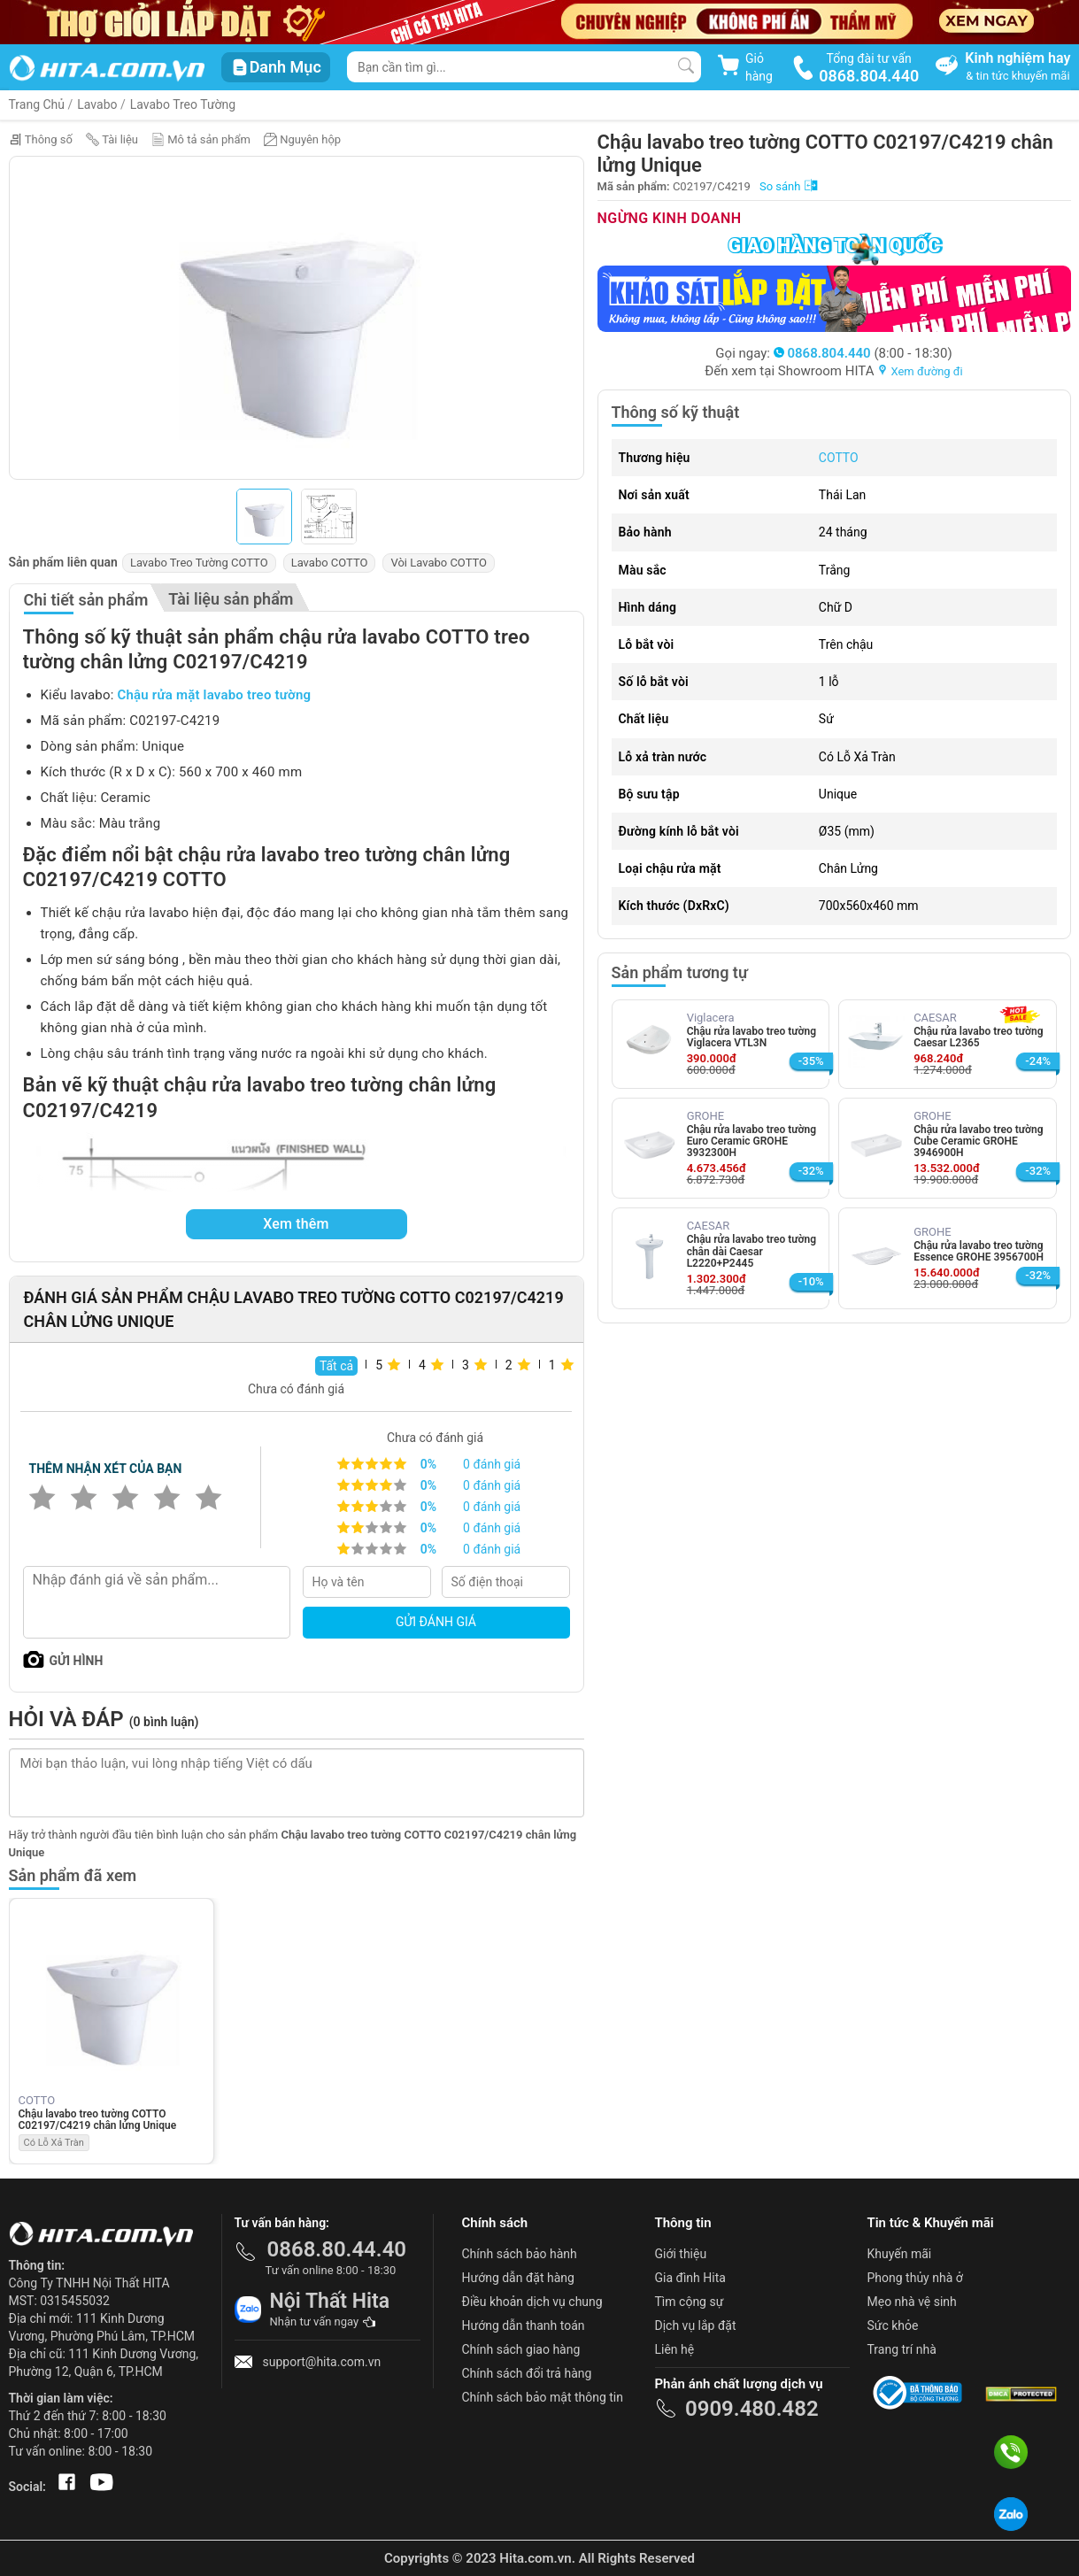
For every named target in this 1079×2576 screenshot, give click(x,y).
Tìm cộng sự (689, 2301)
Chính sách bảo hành (519, 2254)
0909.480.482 (752, 2408)
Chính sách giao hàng (521, 2349)
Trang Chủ (37, 104)
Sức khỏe (893, 2325)
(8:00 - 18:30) (863, 353)
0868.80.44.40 (337, 2249)
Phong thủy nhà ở (915, 2278)
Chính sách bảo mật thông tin (543, 2397)
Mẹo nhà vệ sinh (912, 2301)
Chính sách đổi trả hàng (527, 2373)
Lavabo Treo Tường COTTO (199, 562)
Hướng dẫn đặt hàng (518, 2278)
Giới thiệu (681, 2254)
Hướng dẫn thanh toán (523, 2325)
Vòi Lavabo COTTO (438, 562)
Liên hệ (675, 2349)
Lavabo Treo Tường (182, 104)
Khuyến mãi (899, 2254)
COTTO (839, 458)
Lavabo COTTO (329, 562)
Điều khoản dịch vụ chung (532, 2301)
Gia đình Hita (690, 2278)
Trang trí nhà (901, 2349)
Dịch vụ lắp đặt (695, 2325)
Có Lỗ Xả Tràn (54, 2142)
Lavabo (97, 104)
